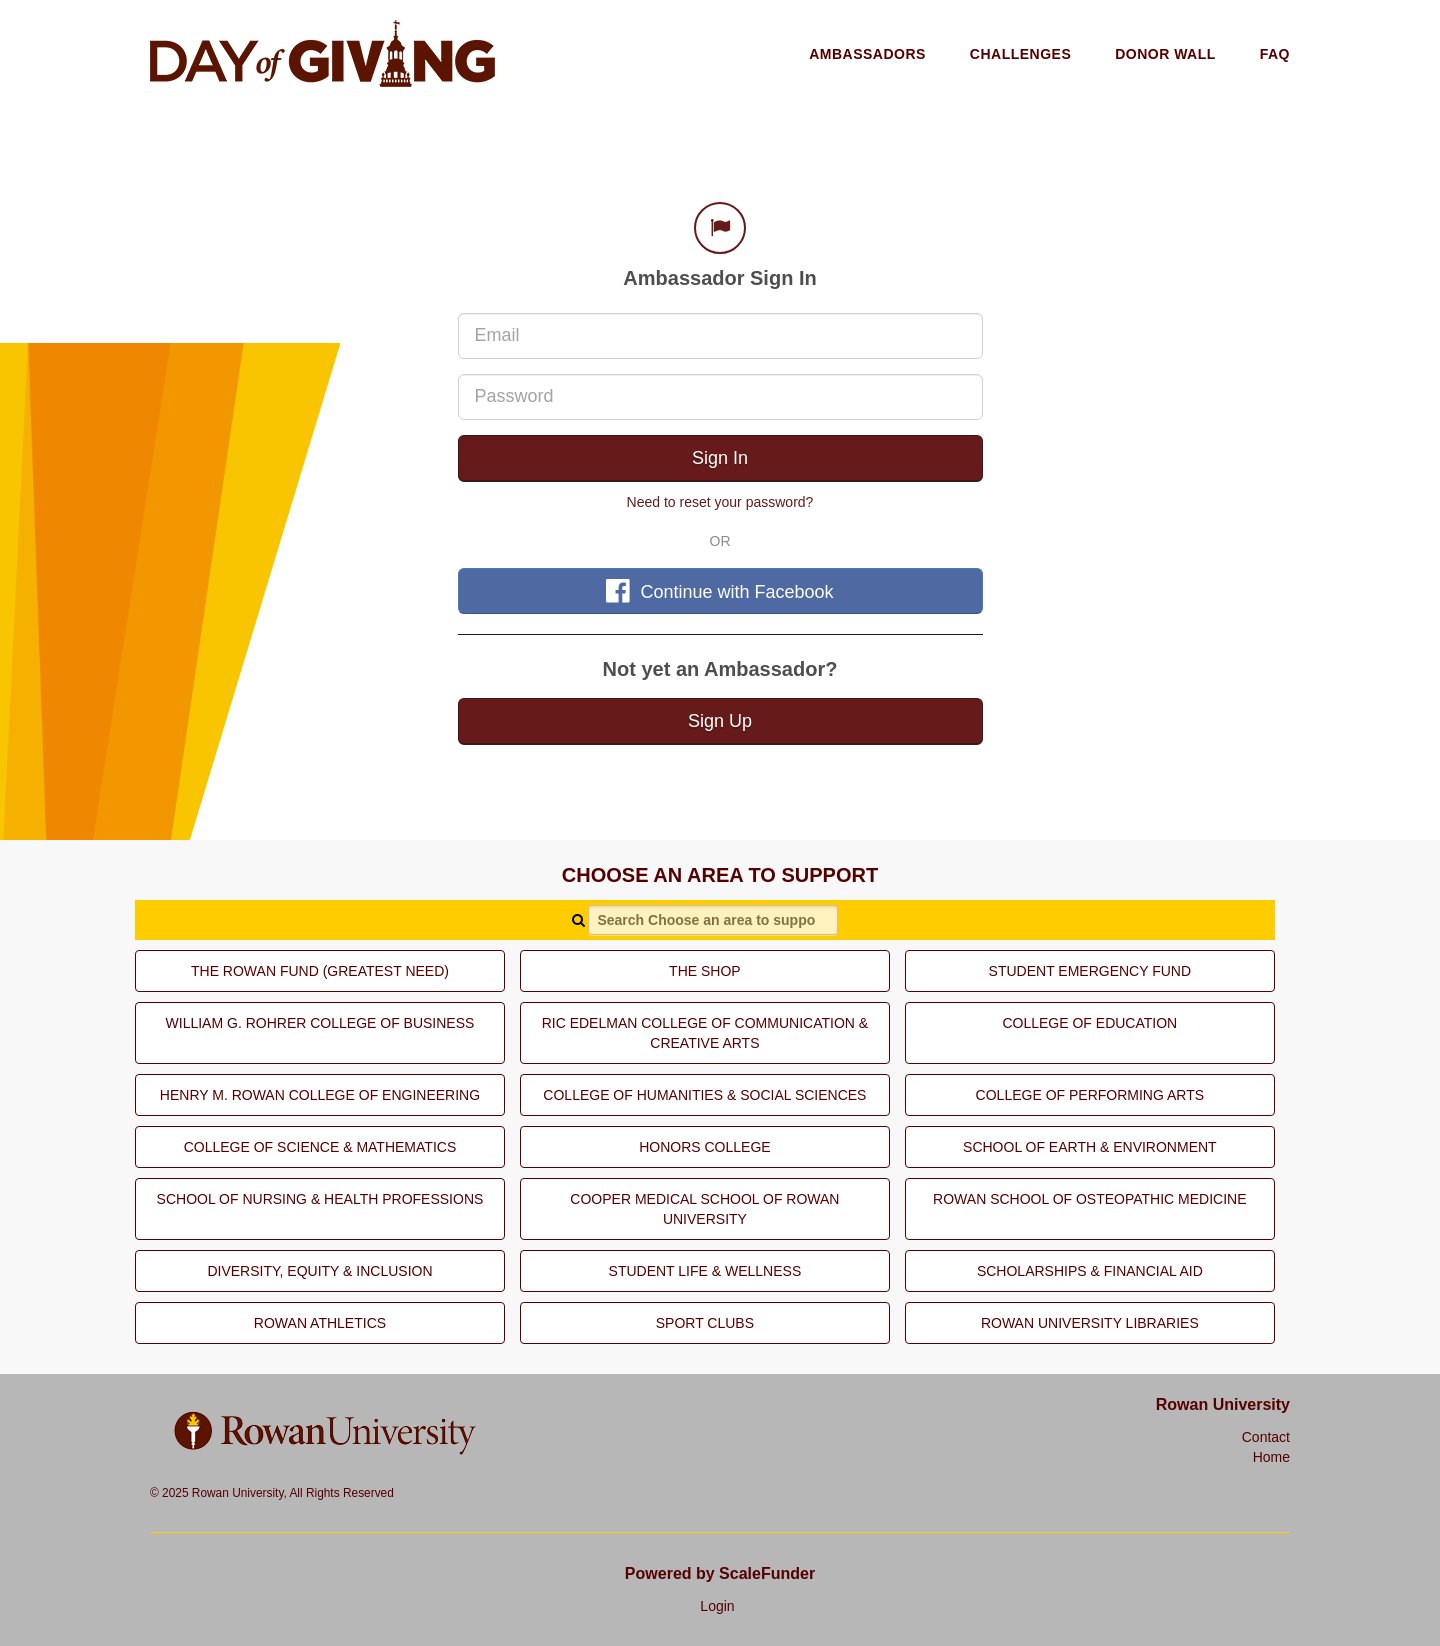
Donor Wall (1165, 54)
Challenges (1020, 54)
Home (1271, 1457)
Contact (1266, 1437)
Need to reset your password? (720, 502)
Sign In (720, 458)
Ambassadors (867, 54)
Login (717, 1606)
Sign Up (720, 721)
